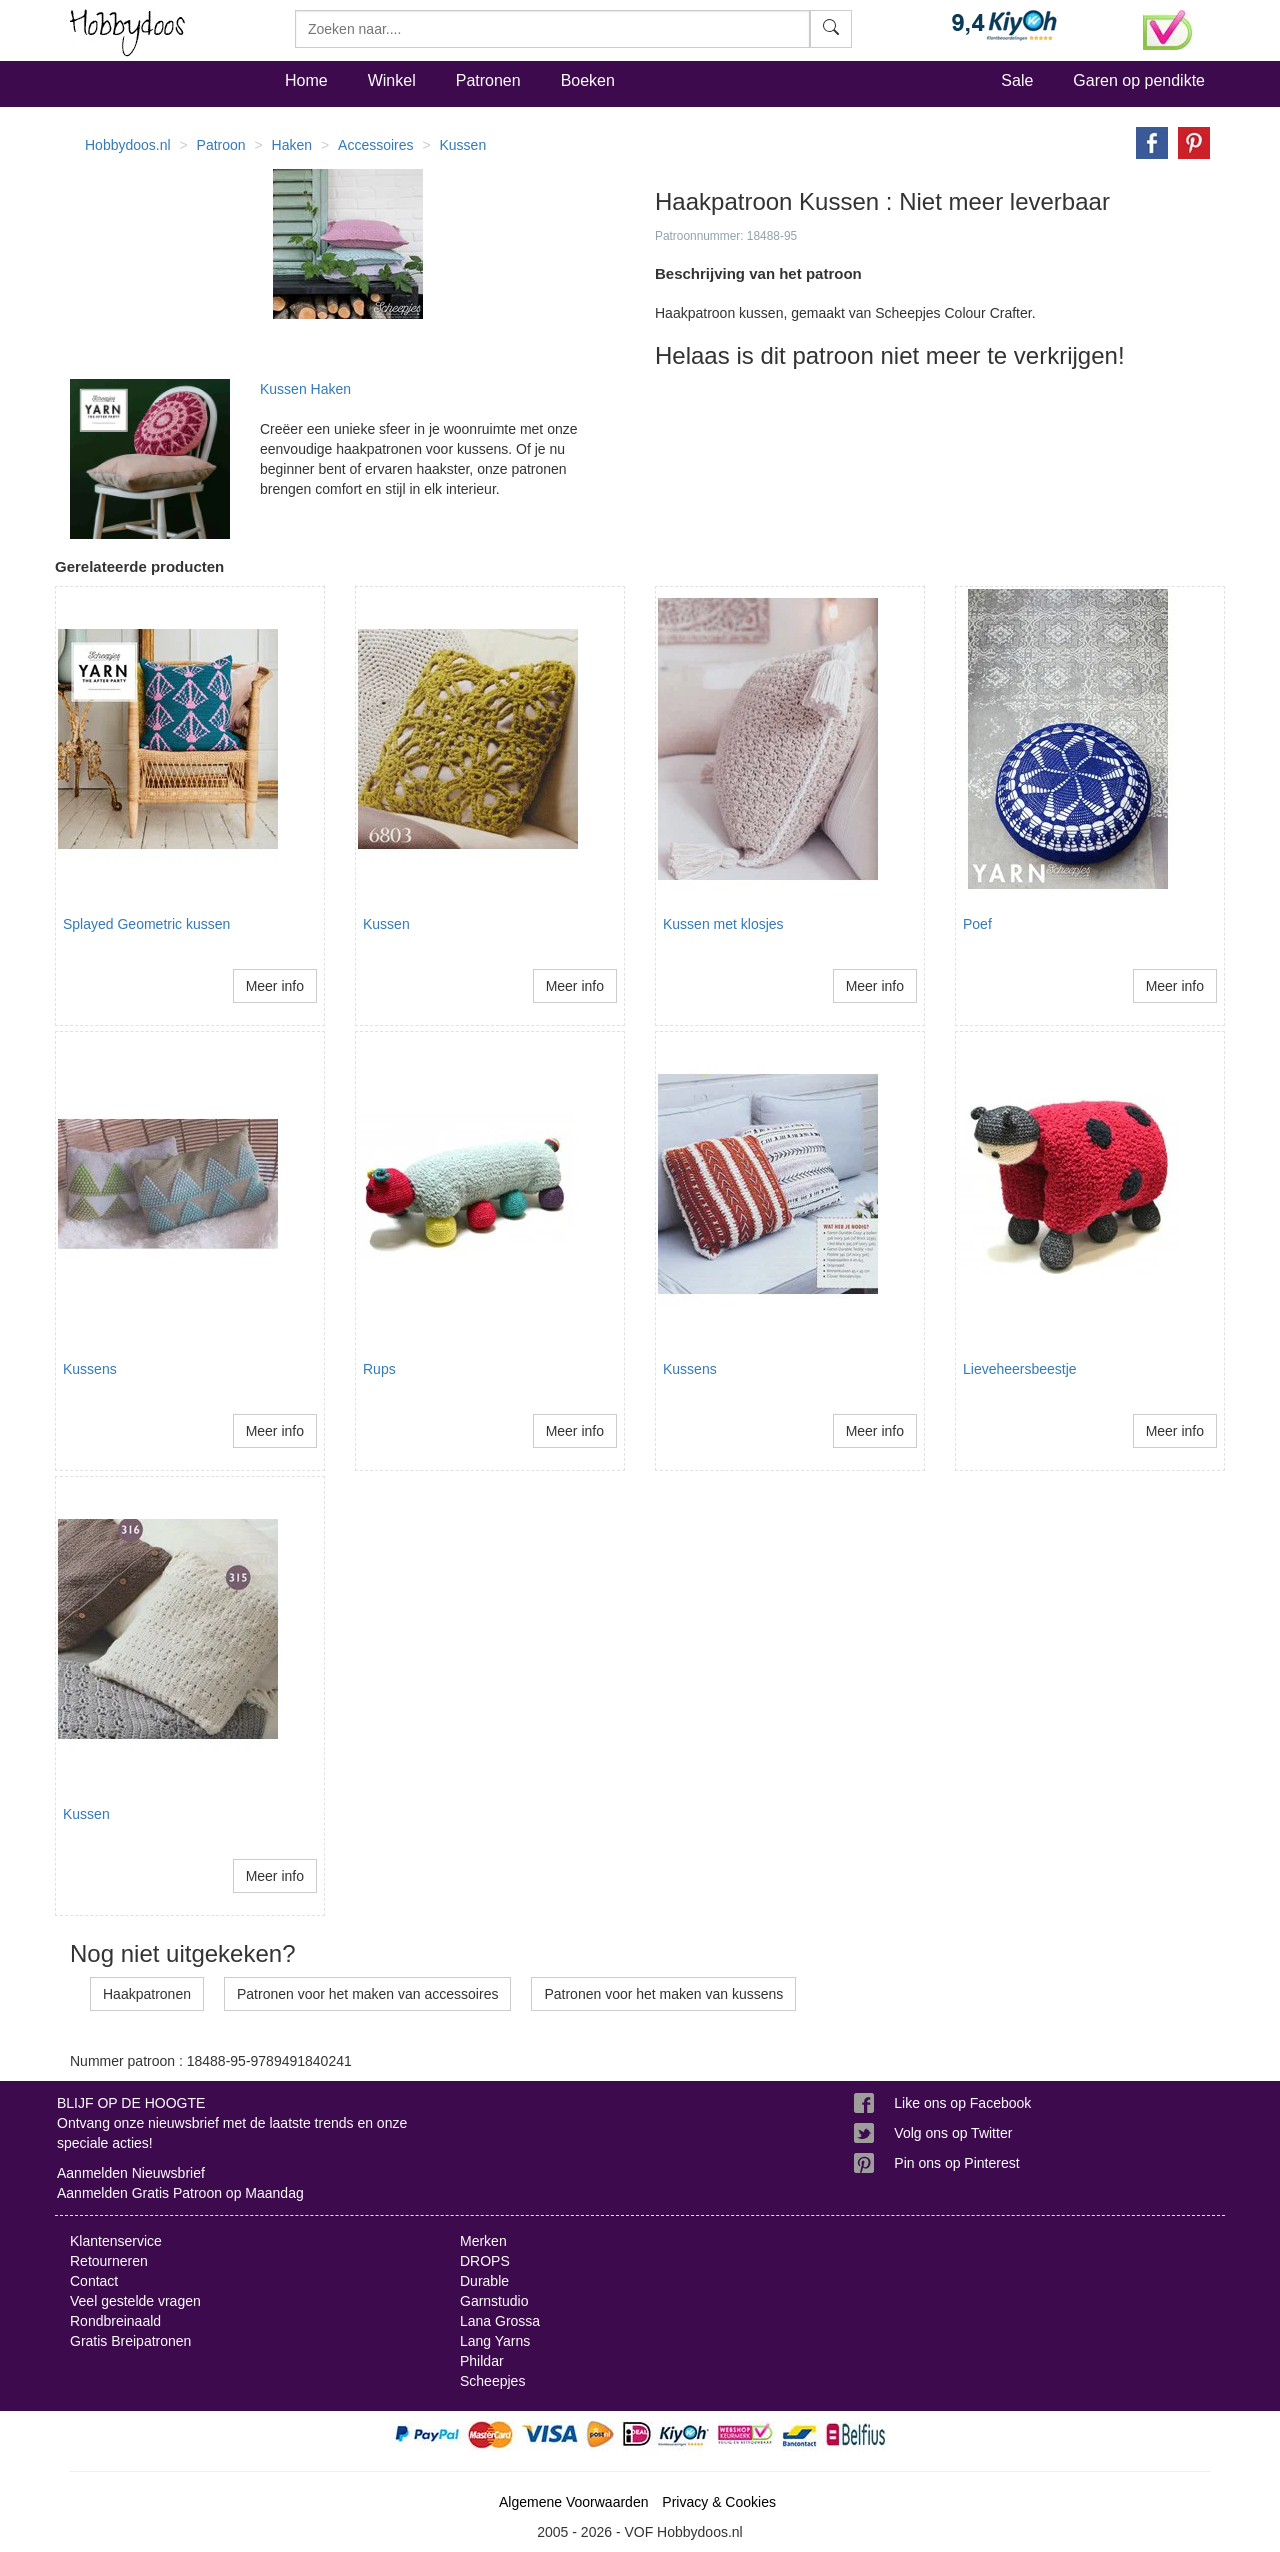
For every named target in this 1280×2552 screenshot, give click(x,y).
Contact (94, 2281)
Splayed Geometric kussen (146, 924)
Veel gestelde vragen (135, 2301)
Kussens (90, 1369)
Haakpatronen (147, 1994)
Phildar (482, 2361)
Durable (484, 2281)
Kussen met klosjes (723, 924)
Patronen (488, 80)
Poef (977, 924)
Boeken (588, 80)
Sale (1017, 80)
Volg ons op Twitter (953, 2133)
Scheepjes (492, 2381)
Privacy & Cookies (719, 2502)
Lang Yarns (495, 2341)
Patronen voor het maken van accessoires (367, 1994)
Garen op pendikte (1139, 80)
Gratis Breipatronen (130, 2341)
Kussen (386, 924)
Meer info (275, 986)
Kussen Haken (305, 389)
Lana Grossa (500, 2321)
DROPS (485, 2261)
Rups (379, 1369)
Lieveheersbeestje (1020, 1369)
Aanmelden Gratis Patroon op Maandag (180, 2193)
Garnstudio (494, 2301)
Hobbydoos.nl (128, 145)
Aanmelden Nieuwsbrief (131, 2173)
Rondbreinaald (115, 2321)
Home (306, 80)
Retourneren (109, 2261)
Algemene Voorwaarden (573, 2502)
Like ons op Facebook (962, 2103)
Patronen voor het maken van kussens (663, 1994)
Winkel (392, 80)
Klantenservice (116, 2241)
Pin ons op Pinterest (956, 2163)
